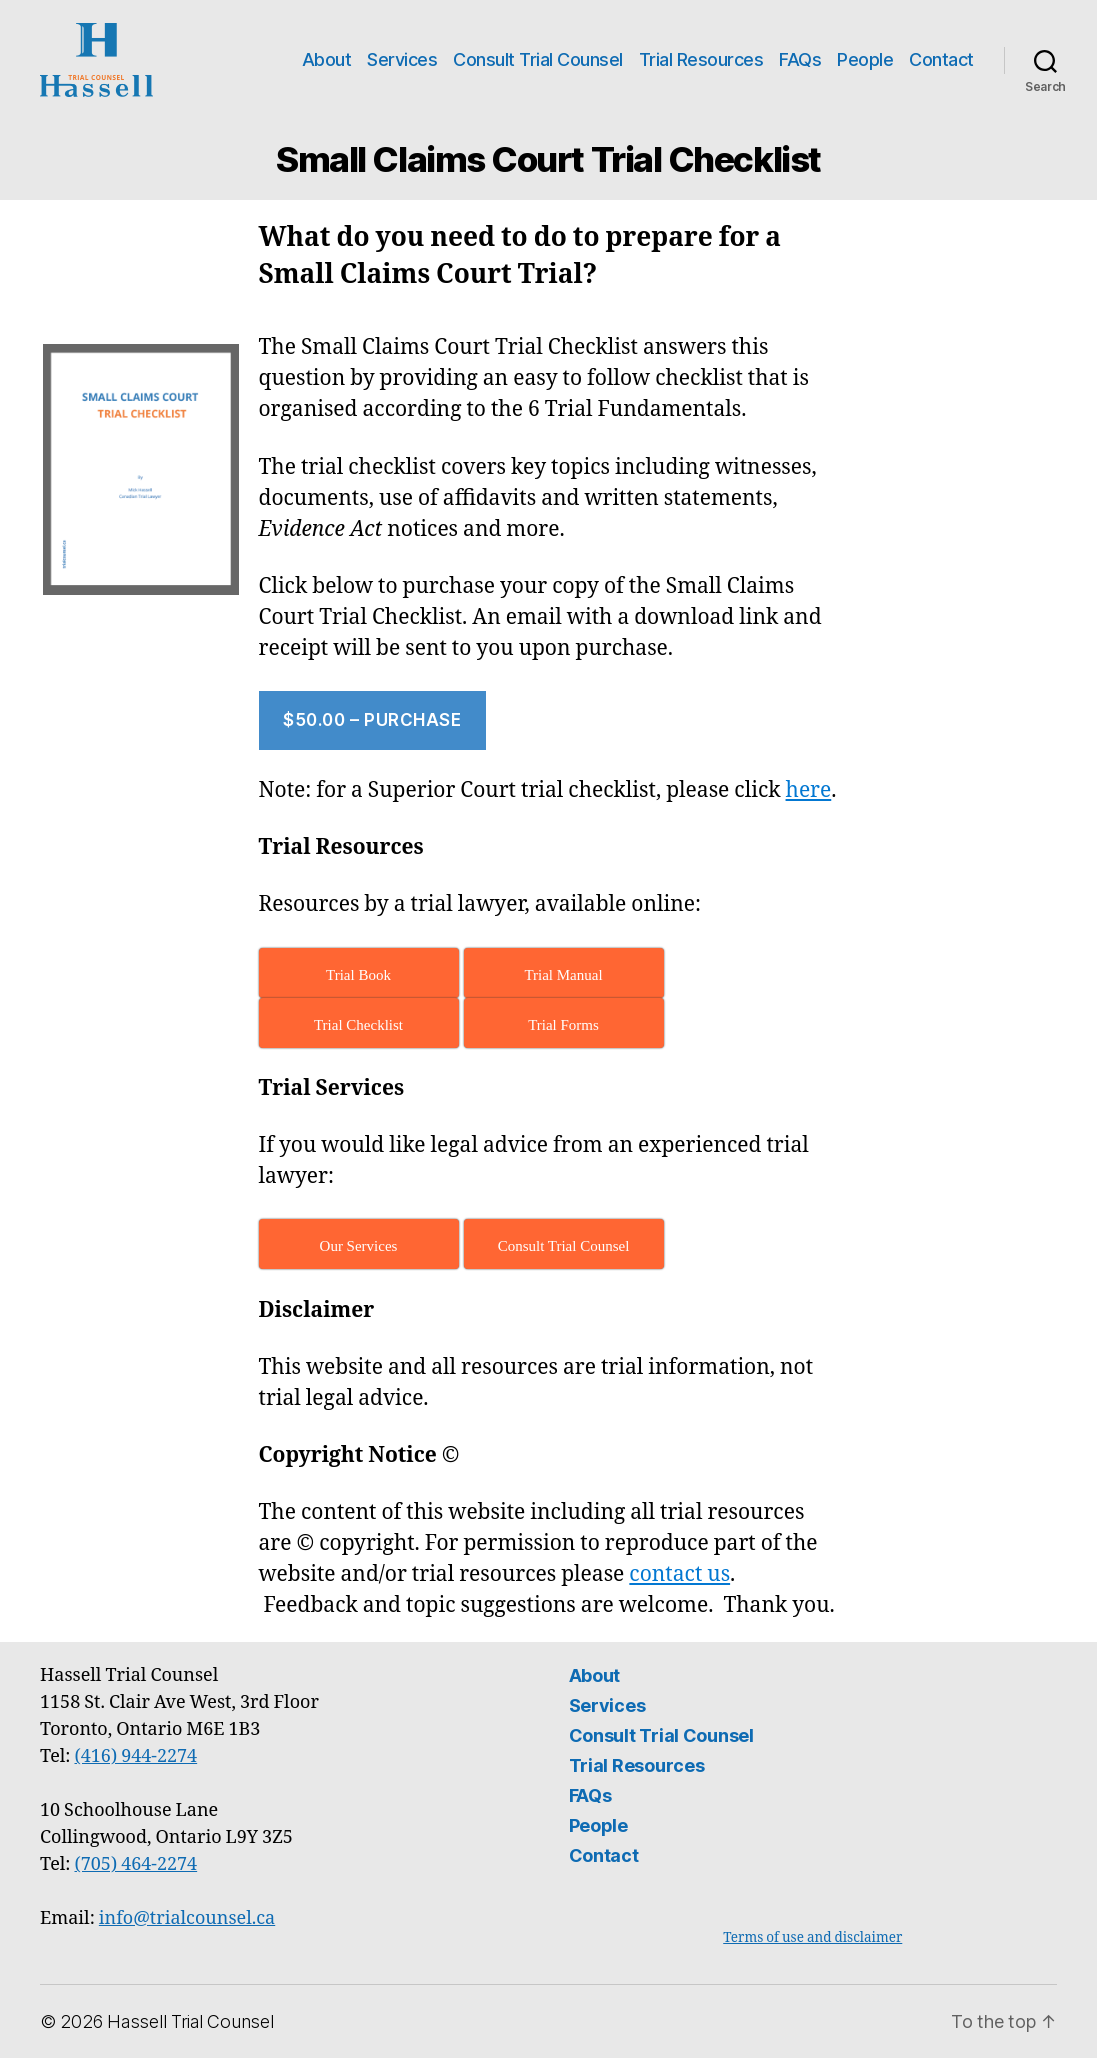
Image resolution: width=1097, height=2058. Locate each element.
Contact (941, 59)
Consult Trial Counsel (538, 59)
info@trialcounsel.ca (187, 1918)
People (865, 59)
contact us (679, 1574)
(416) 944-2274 (136, 1756)
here (809, 790)
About (327, 59)
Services (402, 59)
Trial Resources (701, 59)
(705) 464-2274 (136, 1864)
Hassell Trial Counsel (190, 2021)
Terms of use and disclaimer (812, 1937)
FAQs (800, 59)
